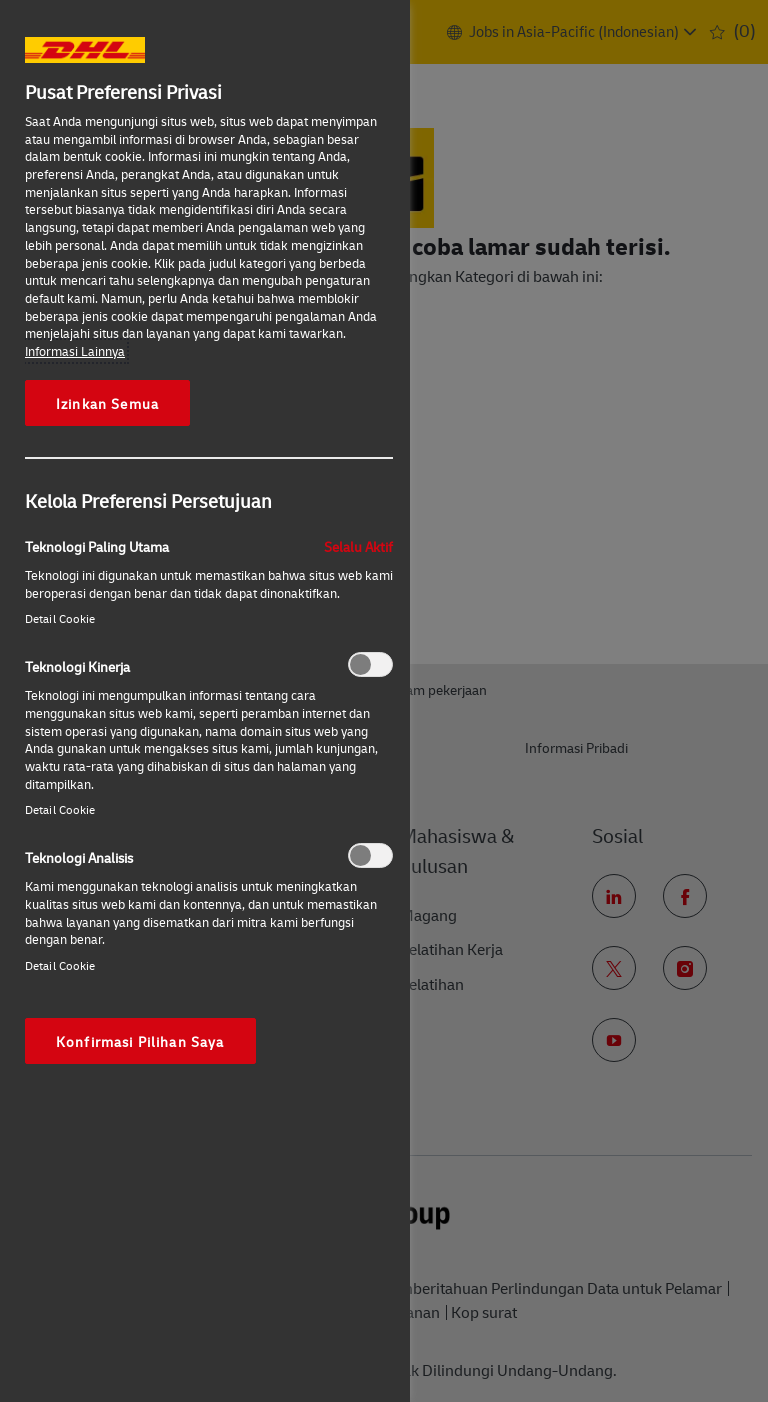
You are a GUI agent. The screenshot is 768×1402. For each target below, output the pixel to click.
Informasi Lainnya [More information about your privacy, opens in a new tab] (75, 351)
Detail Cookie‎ (60, 618)
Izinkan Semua (107, 403)
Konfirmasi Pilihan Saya (140, 1041)
